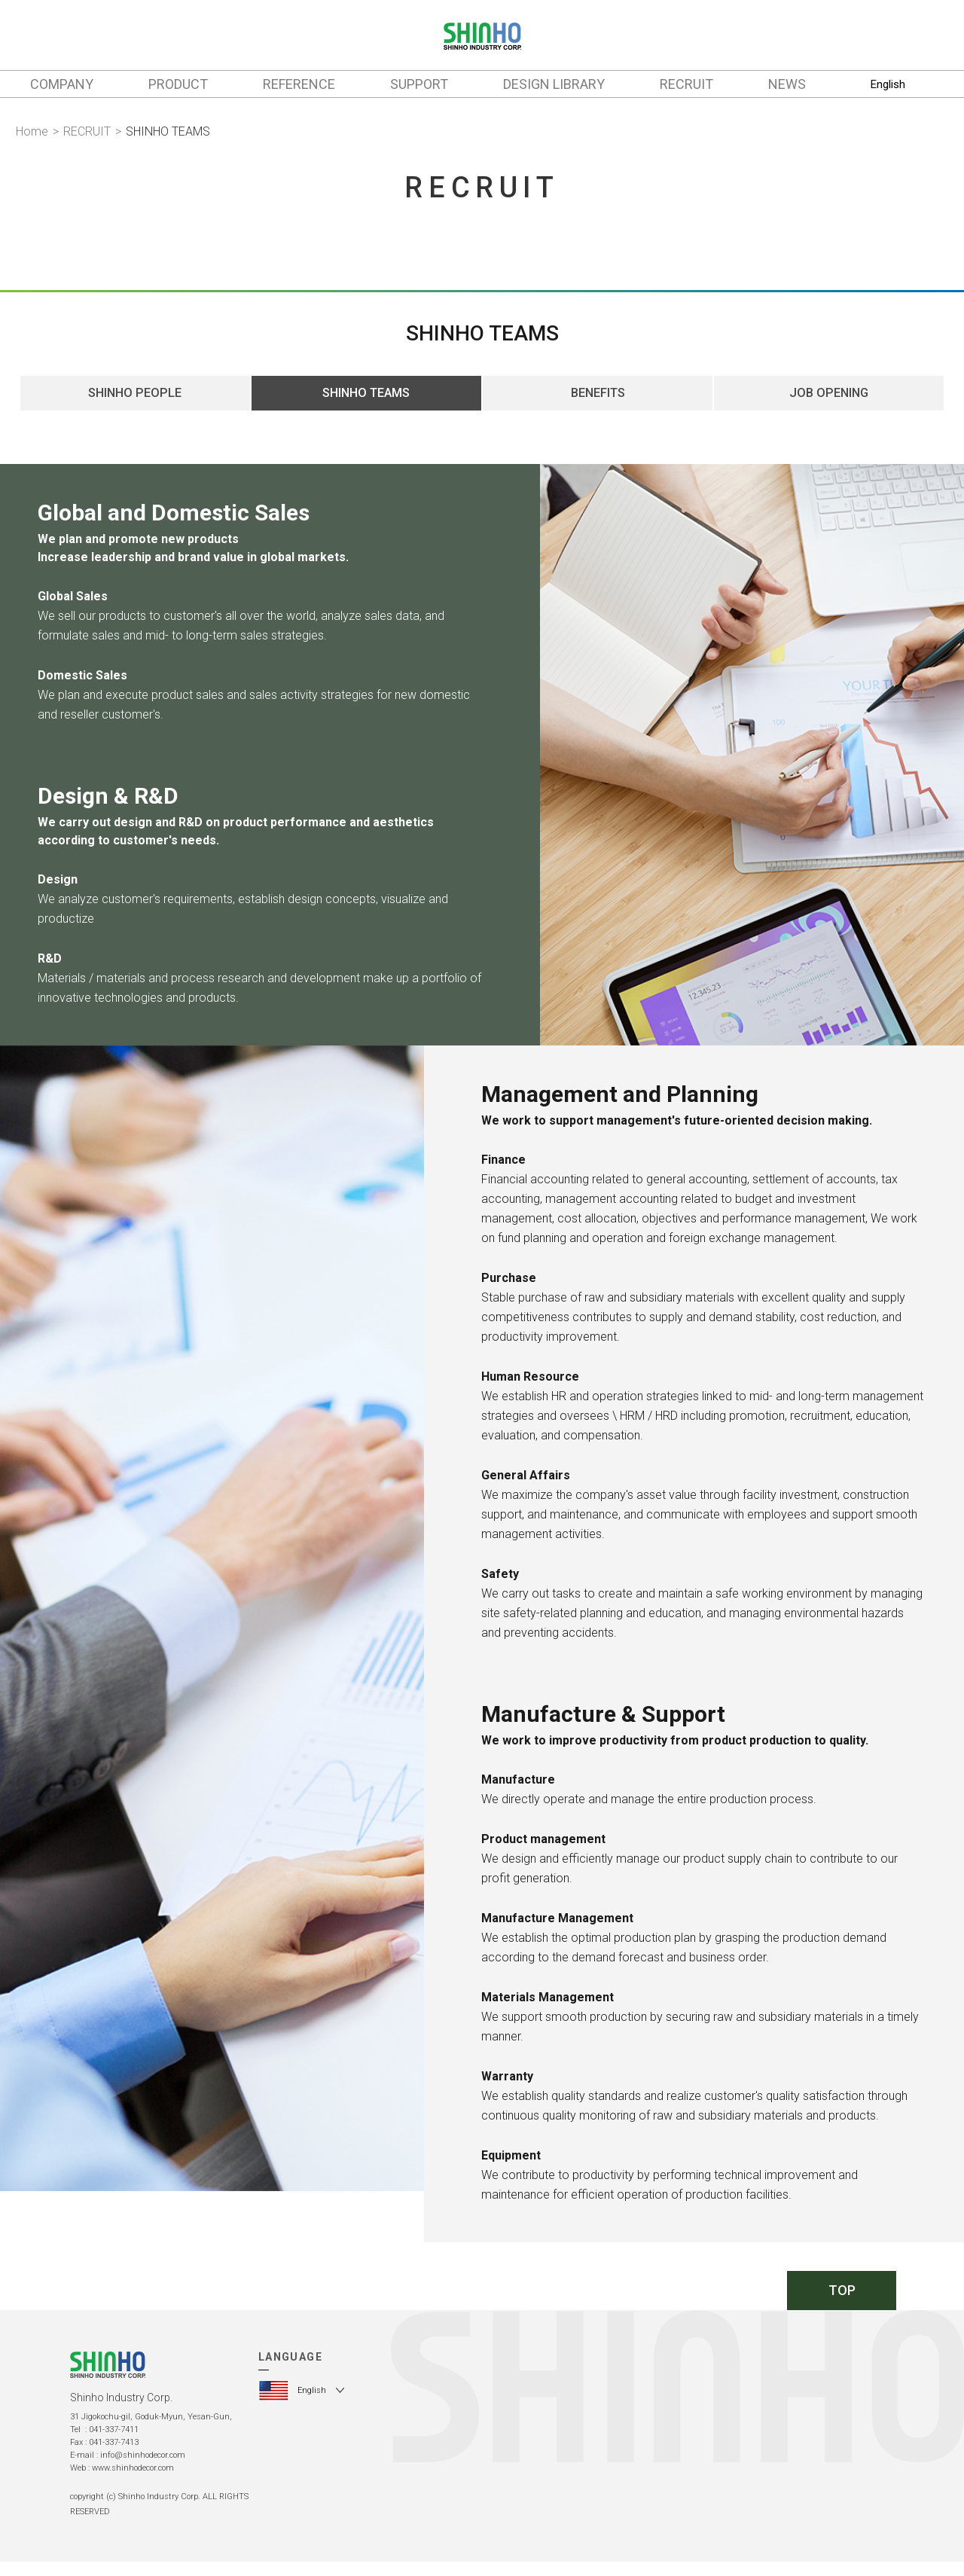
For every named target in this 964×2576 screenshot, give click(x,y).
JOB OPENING (828, 396)
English (888, 84)
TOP (842, 2297)
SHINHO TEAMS (366, 396)
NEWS (787, 84)
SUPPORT (419, 84)
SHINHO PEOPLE (134, 396)
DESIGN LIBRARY (554, 84)
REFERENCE (299, 84)
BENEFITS (597, 396)
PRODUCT (178, 84)
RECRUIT (686, 84)
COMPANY (61, 84)
